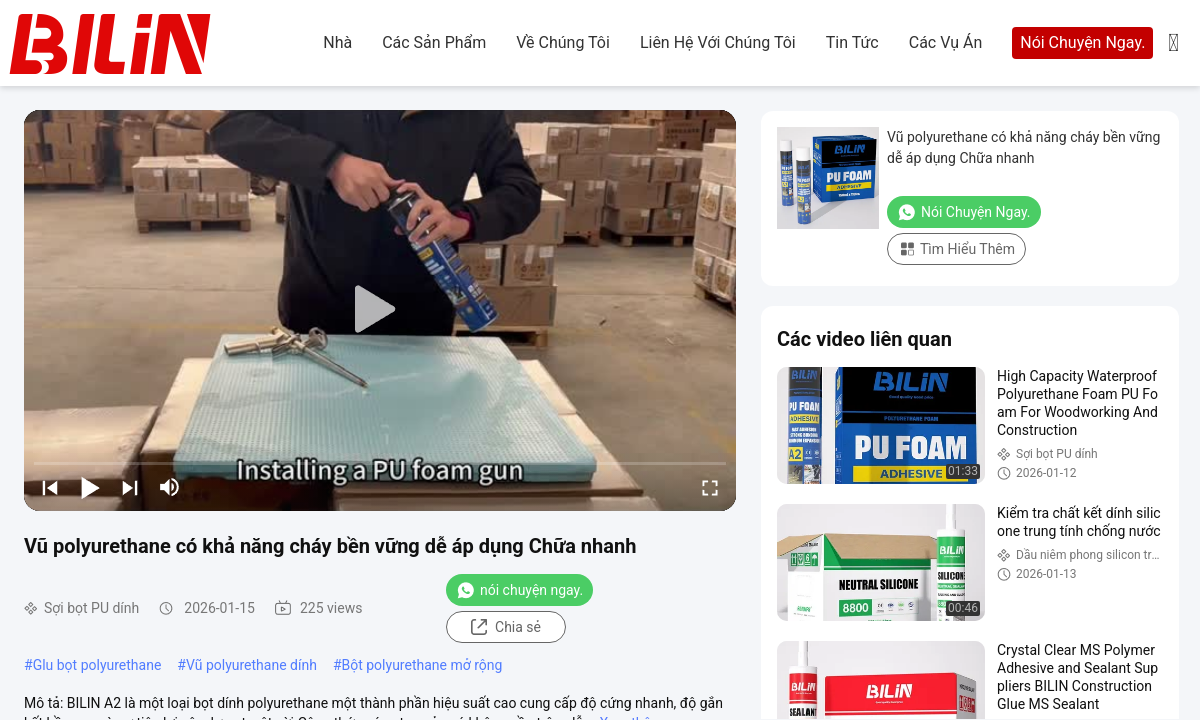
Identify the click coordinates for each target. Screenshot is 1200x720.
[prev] (50, 487)
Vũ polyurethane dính (251, 665)
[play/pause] (90, 487)
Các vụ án (946, 42)
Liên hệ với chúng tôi (718, 42)
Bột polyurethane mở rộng (422, 665)
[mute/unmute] (170, 487)
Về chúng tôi (563, 42)
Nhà (337, 42)
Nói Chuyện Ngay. (1082, 42)
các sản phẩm (434, 42)
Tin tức (852, 42)
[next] (130, 487)
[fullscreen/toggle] (710, 487)
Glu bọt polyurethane (97, 665)
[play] (380, 310)
